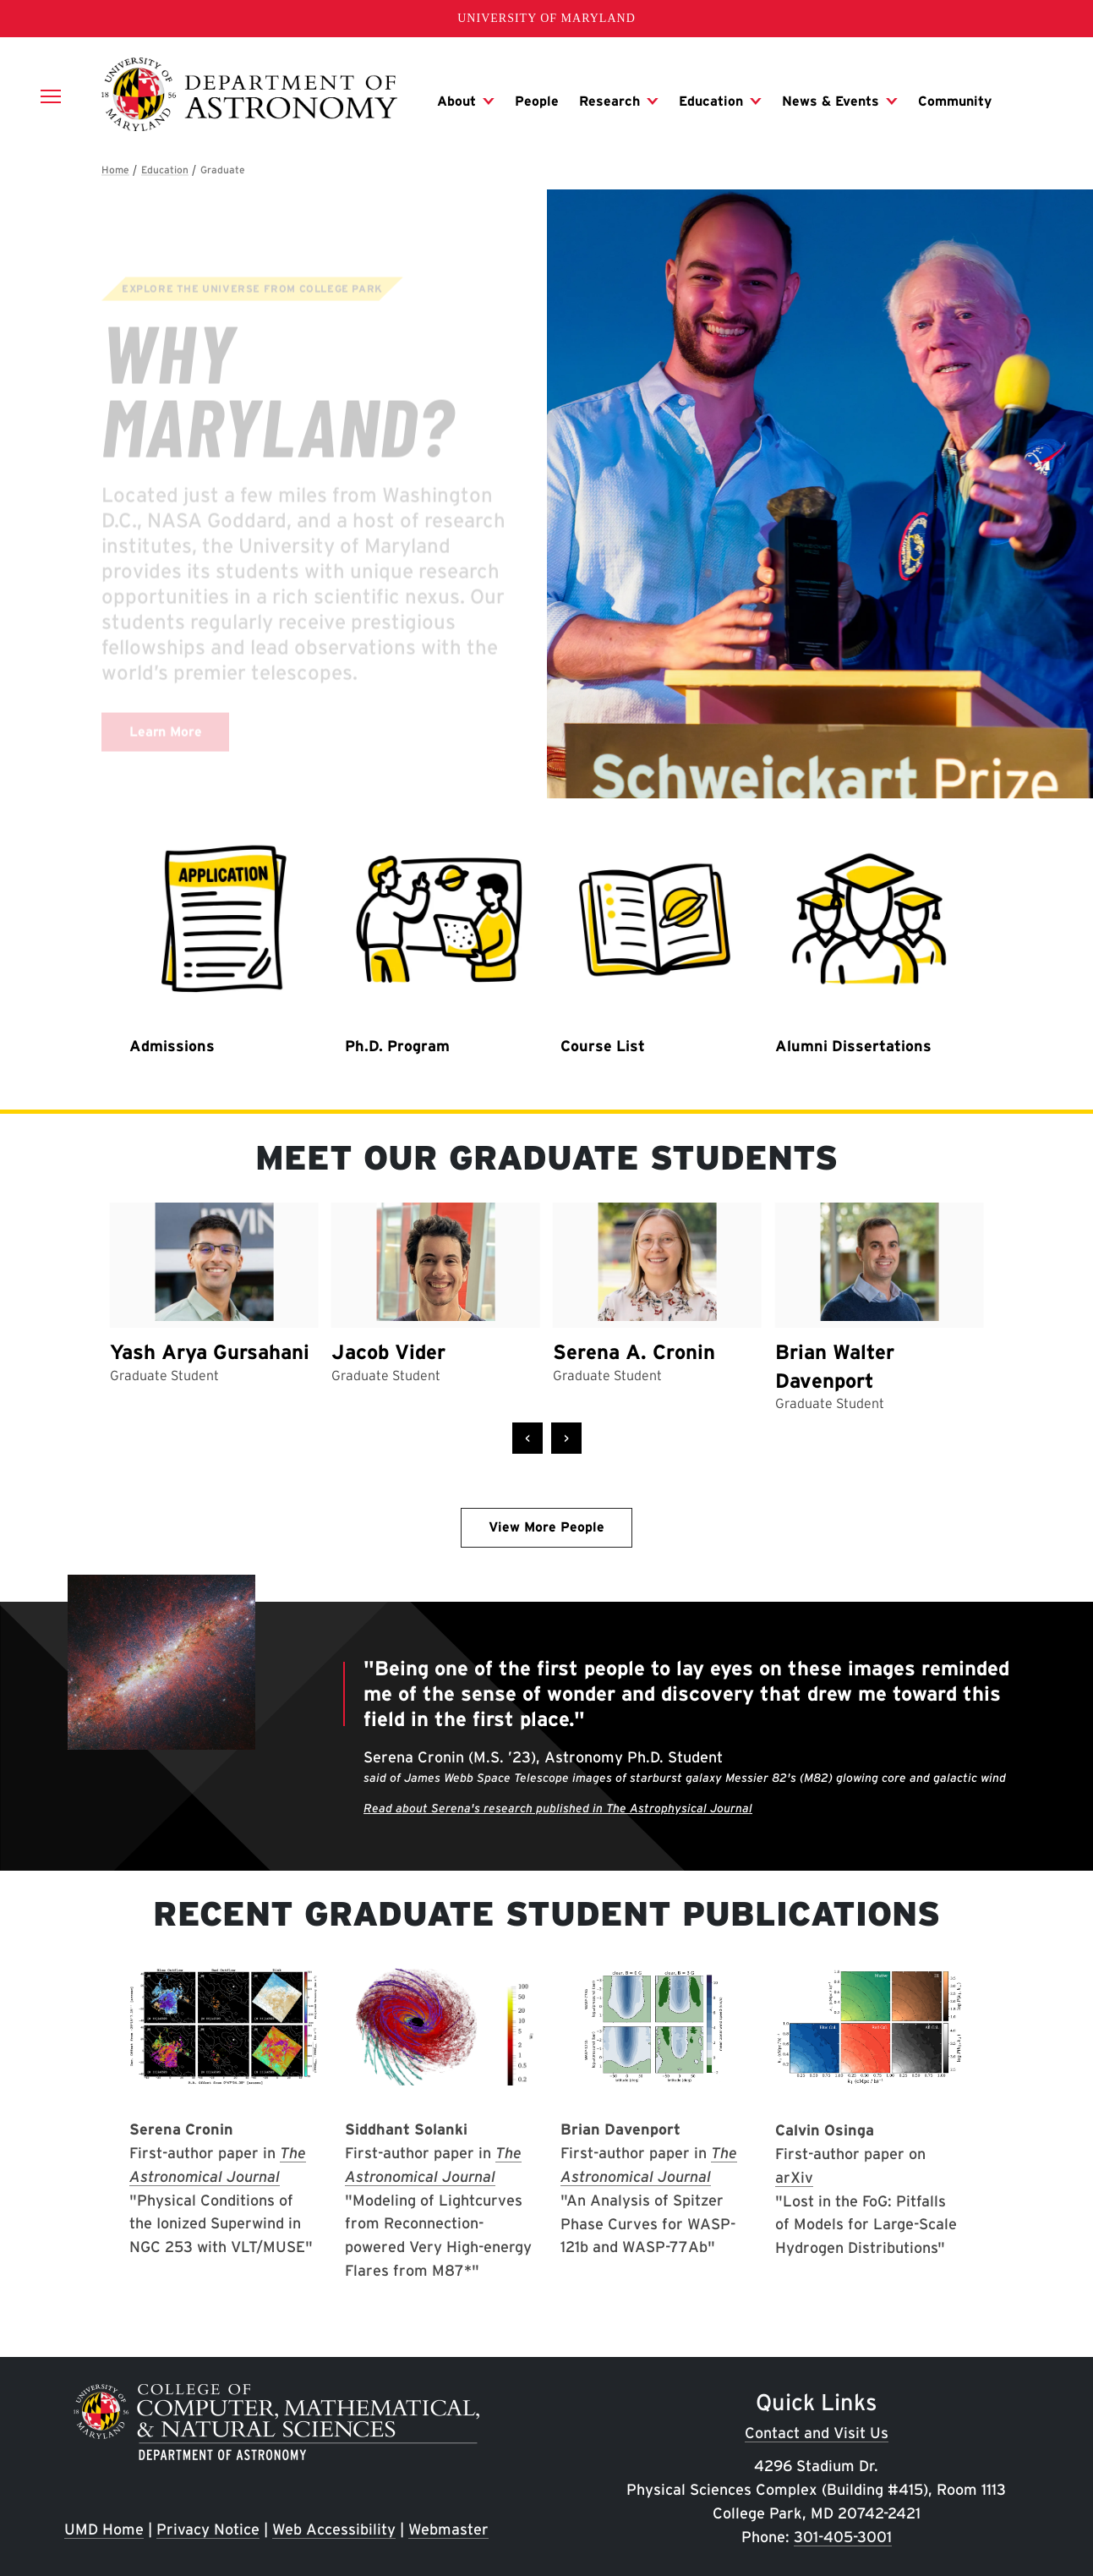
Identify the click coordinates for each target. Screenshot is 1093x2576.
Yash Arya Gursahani (209, 1352)
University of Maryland (546, 18)
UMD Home (104, 2529)
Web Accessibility (334, 2529)
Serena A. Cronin (634, 1352)
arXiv (794, 2177)
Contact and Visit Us (816, 2433)
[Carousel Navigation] (546, 1438)
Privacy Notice (208, 2529)
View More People (546, 1527)
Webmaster (448, 2529)
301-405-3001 (843, 2537)
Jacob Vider (388, 1352)
